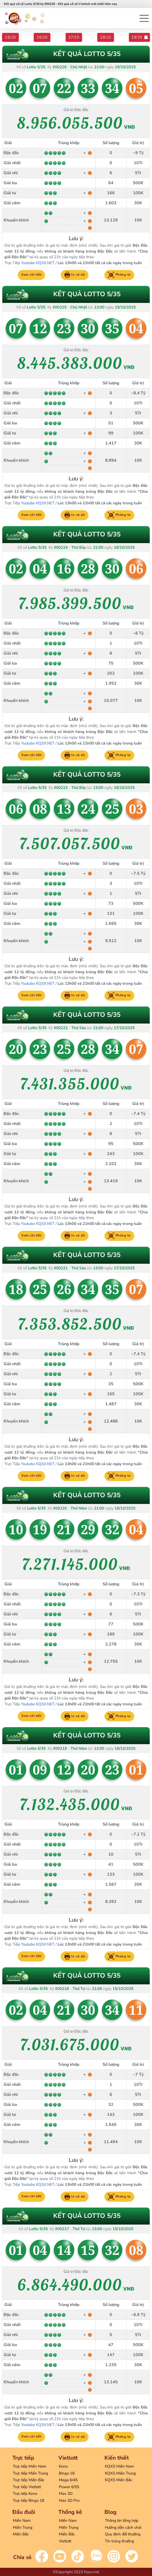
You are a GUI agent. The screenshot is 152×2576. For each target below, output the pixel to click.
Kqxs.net (91, 2571)
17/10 (73, 37)
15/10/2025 (123, 1988)
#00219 (60, 1748)
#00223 (61, 787)
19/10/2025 (125, 67)
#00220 (60, 1508)
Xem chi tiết (31, 274)
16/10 (42, 37)
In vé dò (74, 275)
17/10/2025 (124, 1027)
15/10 (10, 37)
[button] (144, 18)
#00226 (60, 67)
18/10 (105, 37)
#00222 (61, 1027)
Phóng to (119, 275)
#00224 (61, 547)
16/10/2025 (124, 1508)
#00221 (61, 1268)
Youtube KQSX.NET (38, 262)
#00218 (62, 1988)
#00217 (62, 2228)
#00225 (60, 307)
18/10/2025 (124, 547)
